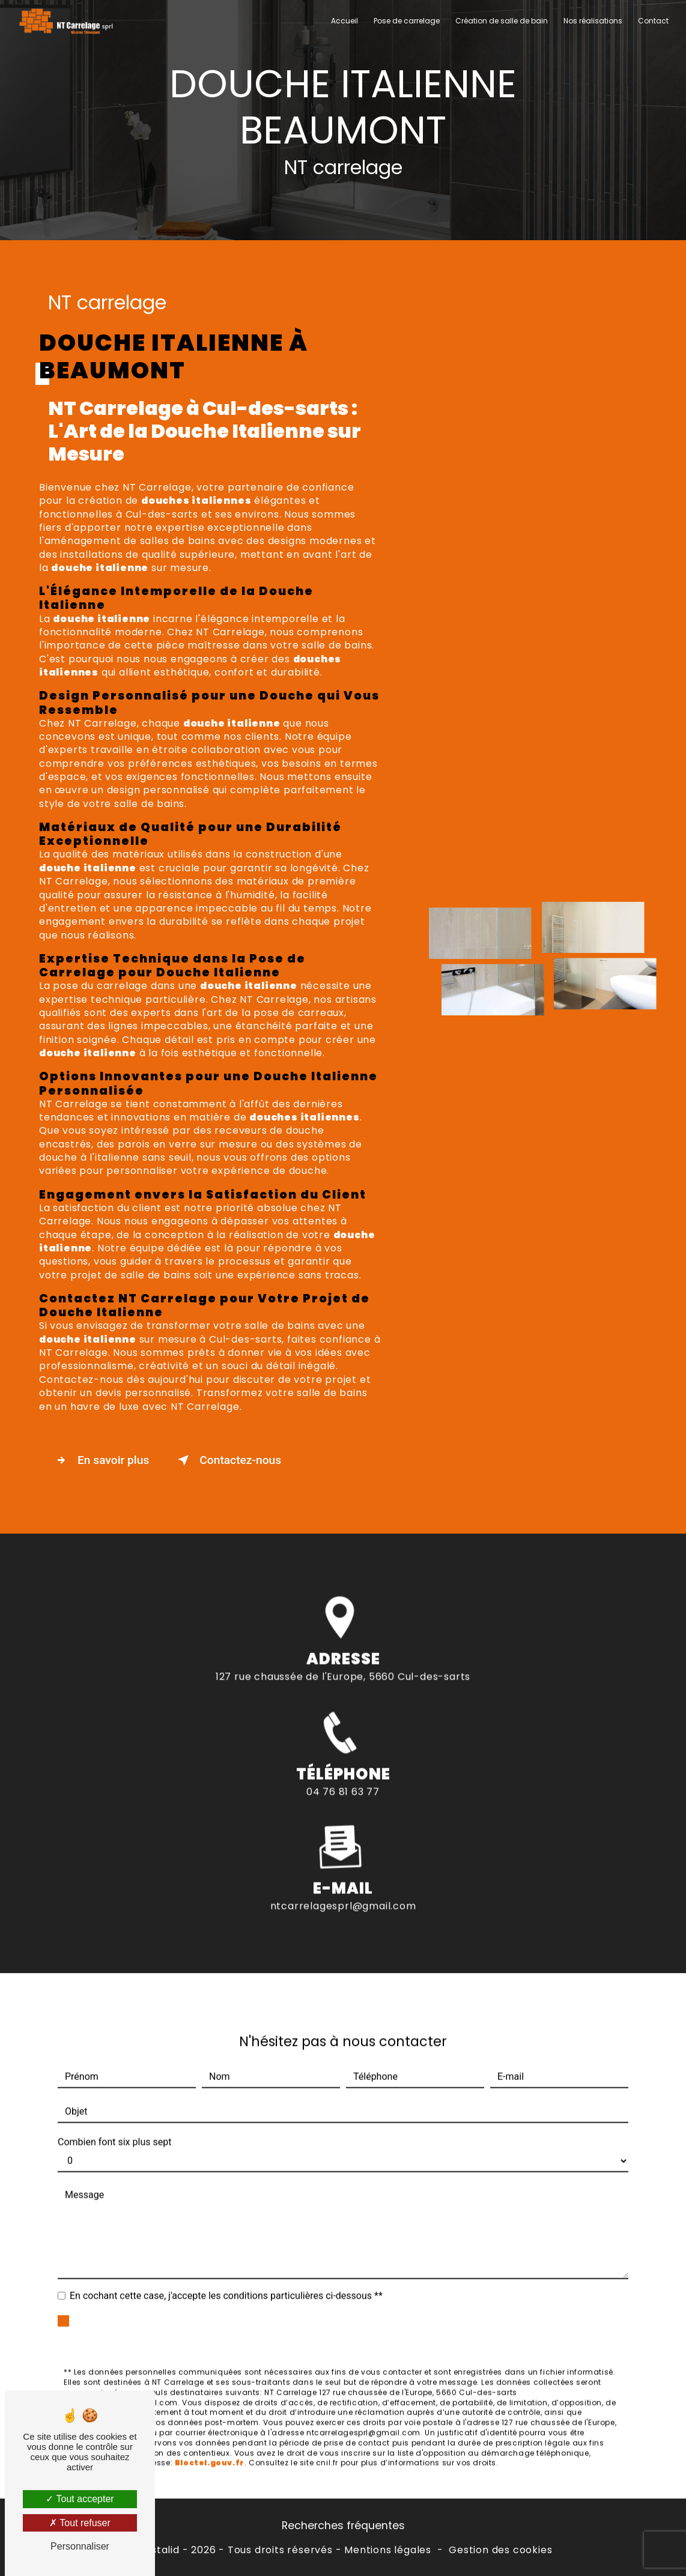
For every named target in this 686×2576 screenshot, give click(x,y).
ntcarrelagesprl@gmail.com (343, 1863)
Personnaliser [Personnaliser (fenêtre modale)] (79, 2546)
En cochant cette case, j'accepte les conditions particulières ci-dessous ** (226, 2253)
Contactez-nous (227, 1460)
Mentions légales (387, 2550)
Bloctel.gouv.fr (209, 2420)
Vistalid (160, 2550)
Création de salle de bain (501, 21)
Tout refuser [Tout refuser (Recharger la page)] (80, 2523)
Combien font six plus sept (114, 2099)
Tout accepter (80, 2499)
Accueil (344, 21)
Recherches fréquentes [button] (343, 2525)
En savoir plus (100, 1460)
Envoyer (356, 2289)
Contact (653, 21)
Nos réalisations (592, 21)
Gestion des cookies (500, 2550)
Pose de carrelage (407, 21)
